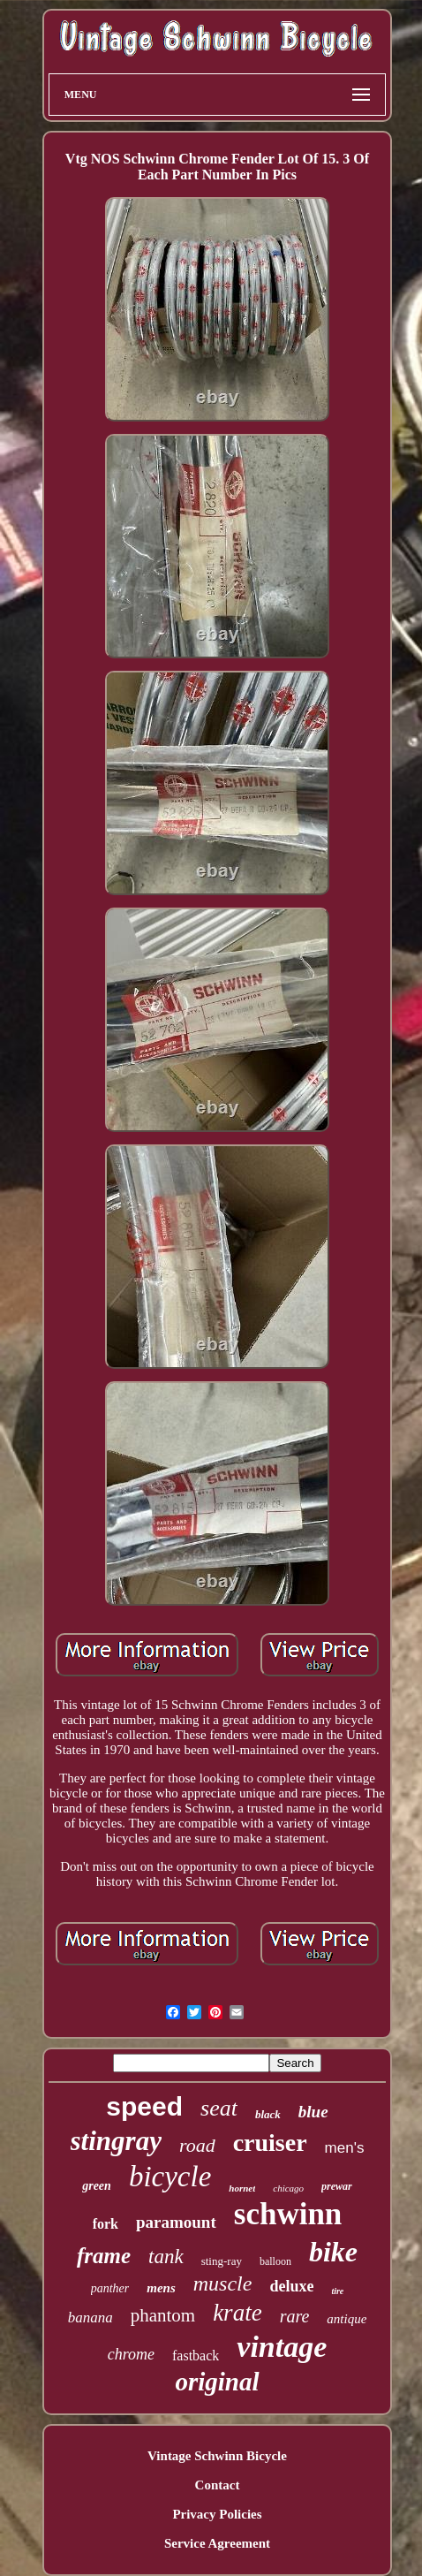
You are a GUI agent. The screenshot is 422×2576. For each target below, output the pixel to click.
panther (110, 2288)
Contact (217, 2485)
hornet (242, 2188)
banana (90, 2317)
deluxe (291, 2286)
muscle (222, 2283)
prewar (336, 2186)
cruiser (270, 2142)
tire (337, 2291)
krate (237, 2312)
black (268, 2114)
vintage (282, 2346)
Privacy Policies (216, 2514)
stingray (116, 2140)
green (96, 2185)
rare (295, 2316)
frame (104, 2256)
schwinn (288, 2214)
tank (166, 2256)
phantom (163, 2315)
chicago (288, 2188)
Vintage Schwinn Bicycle (217, 2456)
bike (333, 2252)
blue (313, 2111)
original (217, 2381)
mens (161, 2288)
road (197, 2145)
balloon (275, 2261)
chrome (131, 2354)
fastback (195, 2355)
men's (345, 2147)
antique (346, 2319)
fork (105, 2223)
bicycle (170, 2176)
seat (218, 2108)
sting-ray (221, 2261)
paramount (176, 2222)
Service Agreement (217, 2543)
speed (144, 2106)
